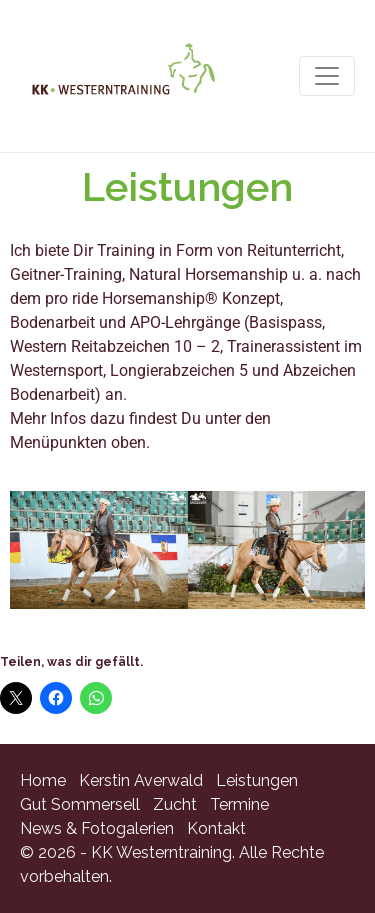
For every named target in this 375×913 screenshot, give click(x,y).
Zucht (175, 804)
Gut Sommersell (80, 804)
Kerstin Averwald (141, 780)
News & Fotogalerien (97, 828)
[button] (32, 550)
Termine (239, 804)
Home (43, 780)
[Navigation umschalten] (327, 76)
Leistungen (257, 780)
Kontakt (216, 828)
